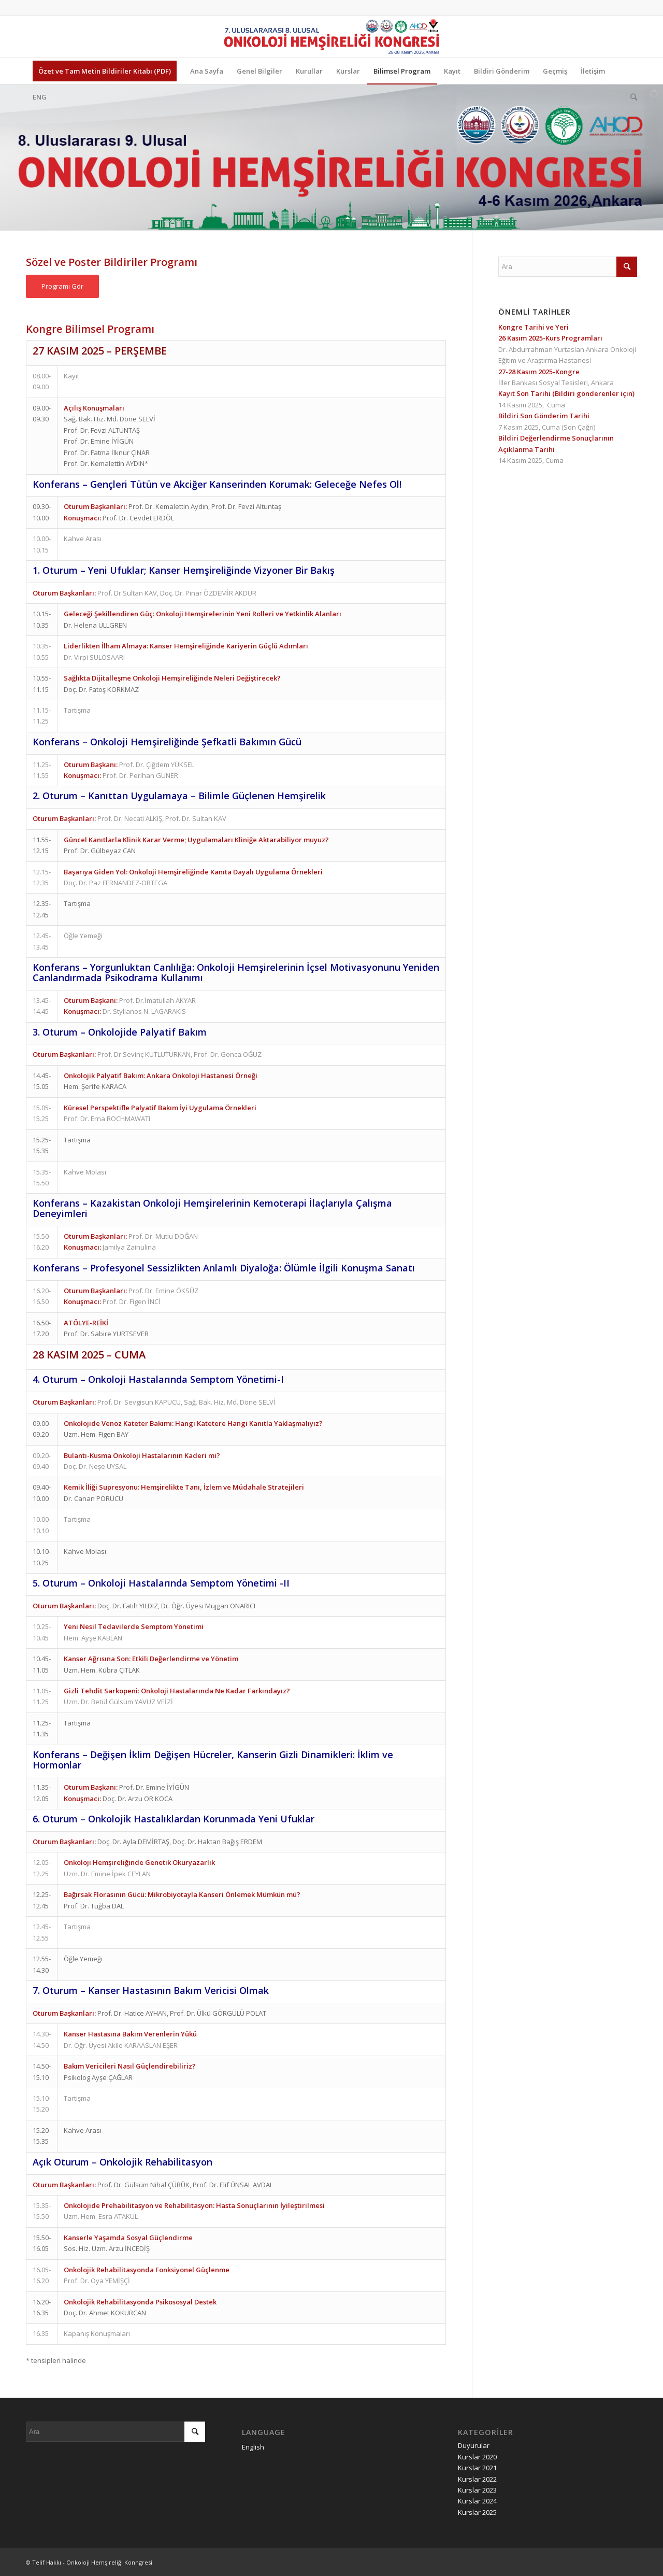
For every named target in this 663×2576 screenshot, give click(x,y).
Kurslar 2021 (477, 2467)
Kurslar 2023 (477, 2490)
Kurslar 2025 (477, 2512)
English (253, 2447)
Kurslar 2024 (477, 2501)
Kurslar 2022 (477, 2479)
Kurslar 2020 (477, 2456)
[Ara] (630, 97)
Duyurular (473, 2445)
